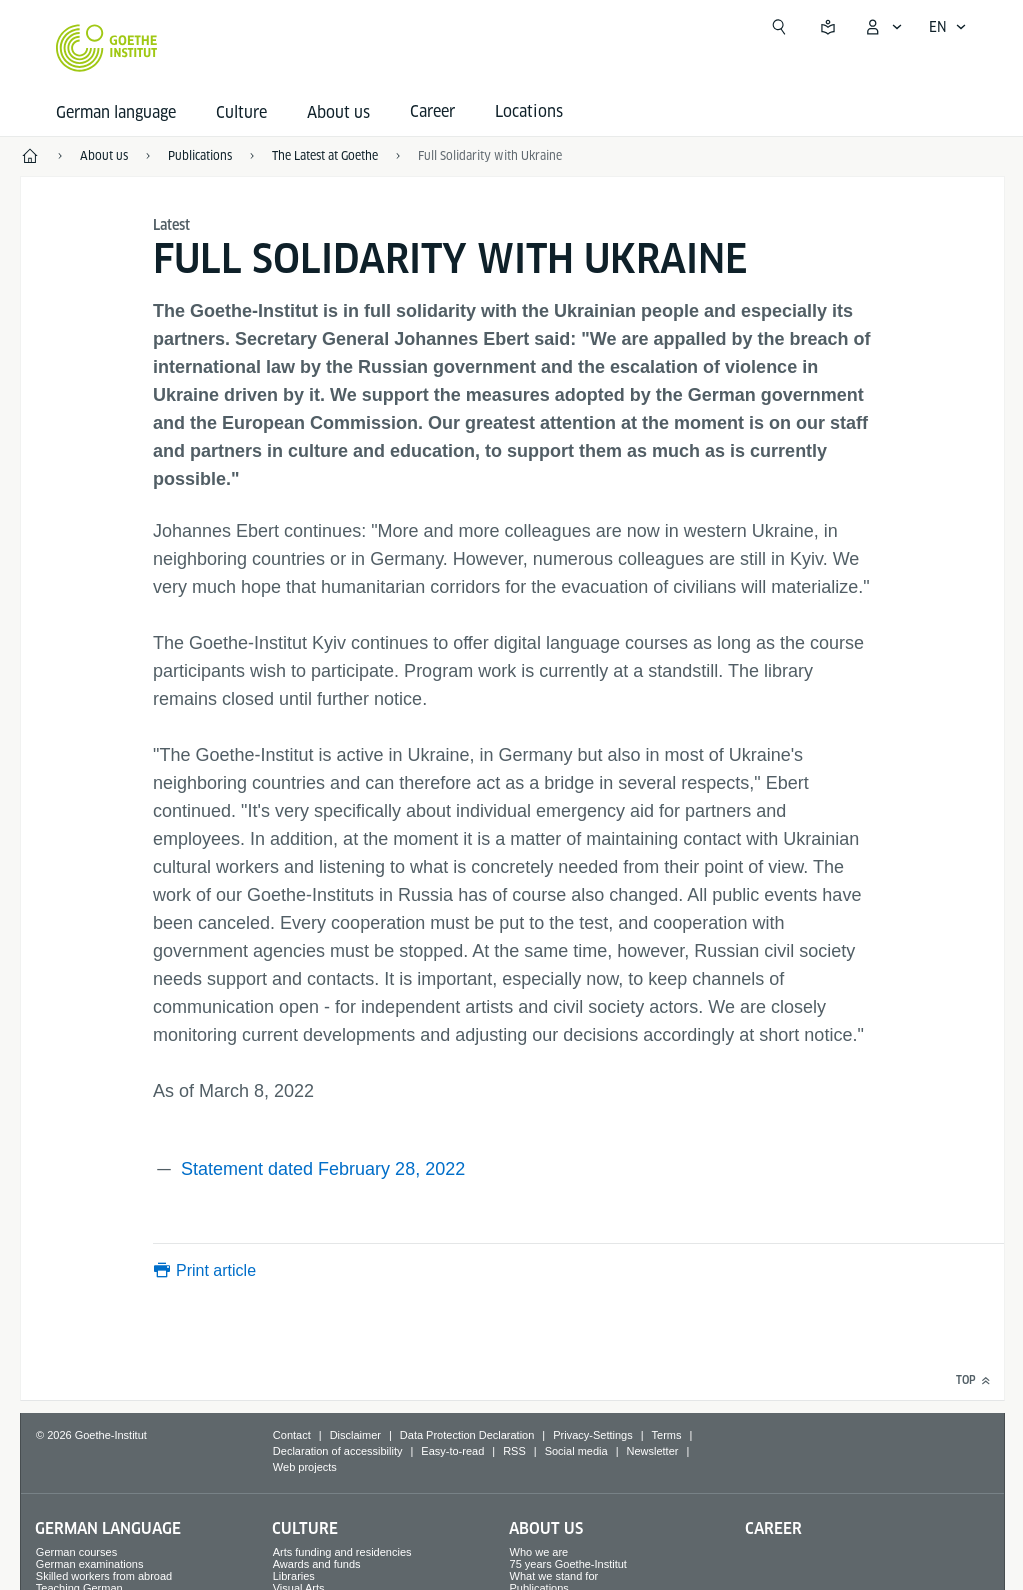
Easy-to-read (452, 1451)
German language (116, 112)
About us (338, 112)
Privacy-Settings (592, 1435)
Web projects (305, 1467)
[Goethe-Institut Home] (106, 48)
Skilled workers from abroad (104, 1576)
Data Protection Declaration (467, 1435)
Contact (292, 1435)
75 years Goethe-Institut (568, 1564)
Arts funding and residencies (342, 1552)
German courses (76, 1552)
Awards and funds (317, 1564)
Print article (216, 1270)
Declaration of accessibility (338, 1451)
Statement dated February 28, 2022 (323, 1169)
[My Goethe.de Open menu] (883, 27)
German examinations (90, 1564)
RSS (514, 1451)
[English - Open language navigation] (948, 27)
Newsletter (653, 1451)
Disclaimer (355, 1435)
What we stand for (554, 1576)
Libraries (294, 1576)
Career (773, 1528)
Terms (667, 1435)
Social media (576, 1451)
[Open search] (779, 27)
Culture (241, 112)
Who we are (539, 1552)
